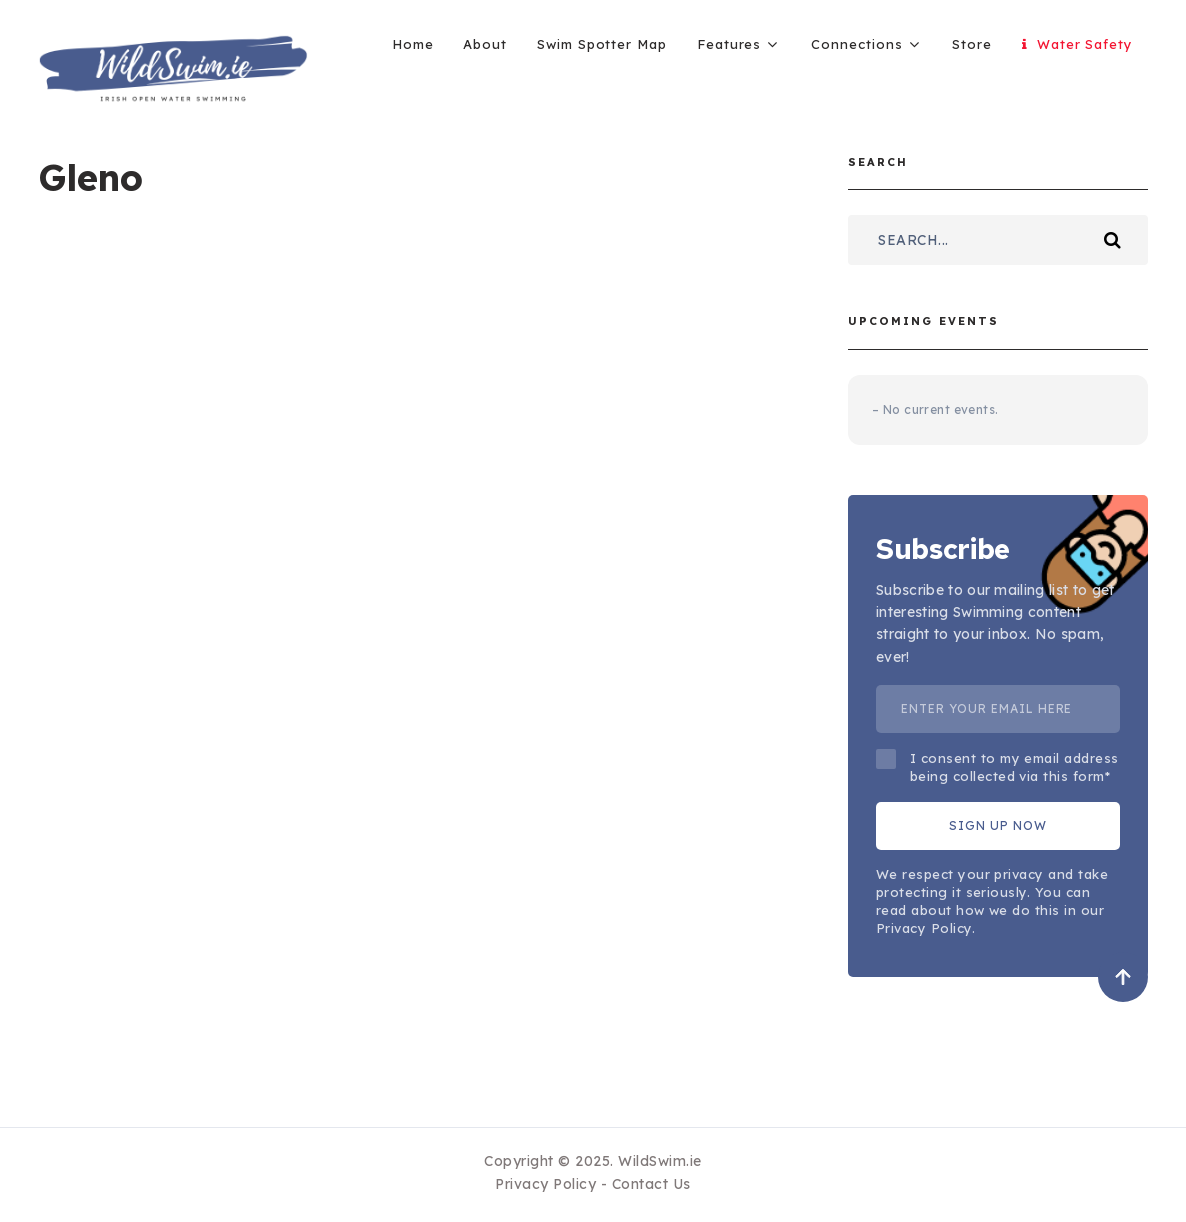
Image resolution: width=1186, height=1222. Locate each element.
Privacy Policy (545, 1184)
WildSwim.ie (660, 1161)
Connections (856, 44)
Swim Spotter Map (602, 44)
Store (972, 44)
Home (413, 44)
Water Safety (1077, 44)
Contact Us (651, 1184)
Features (729, 44)
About (485, 44)
